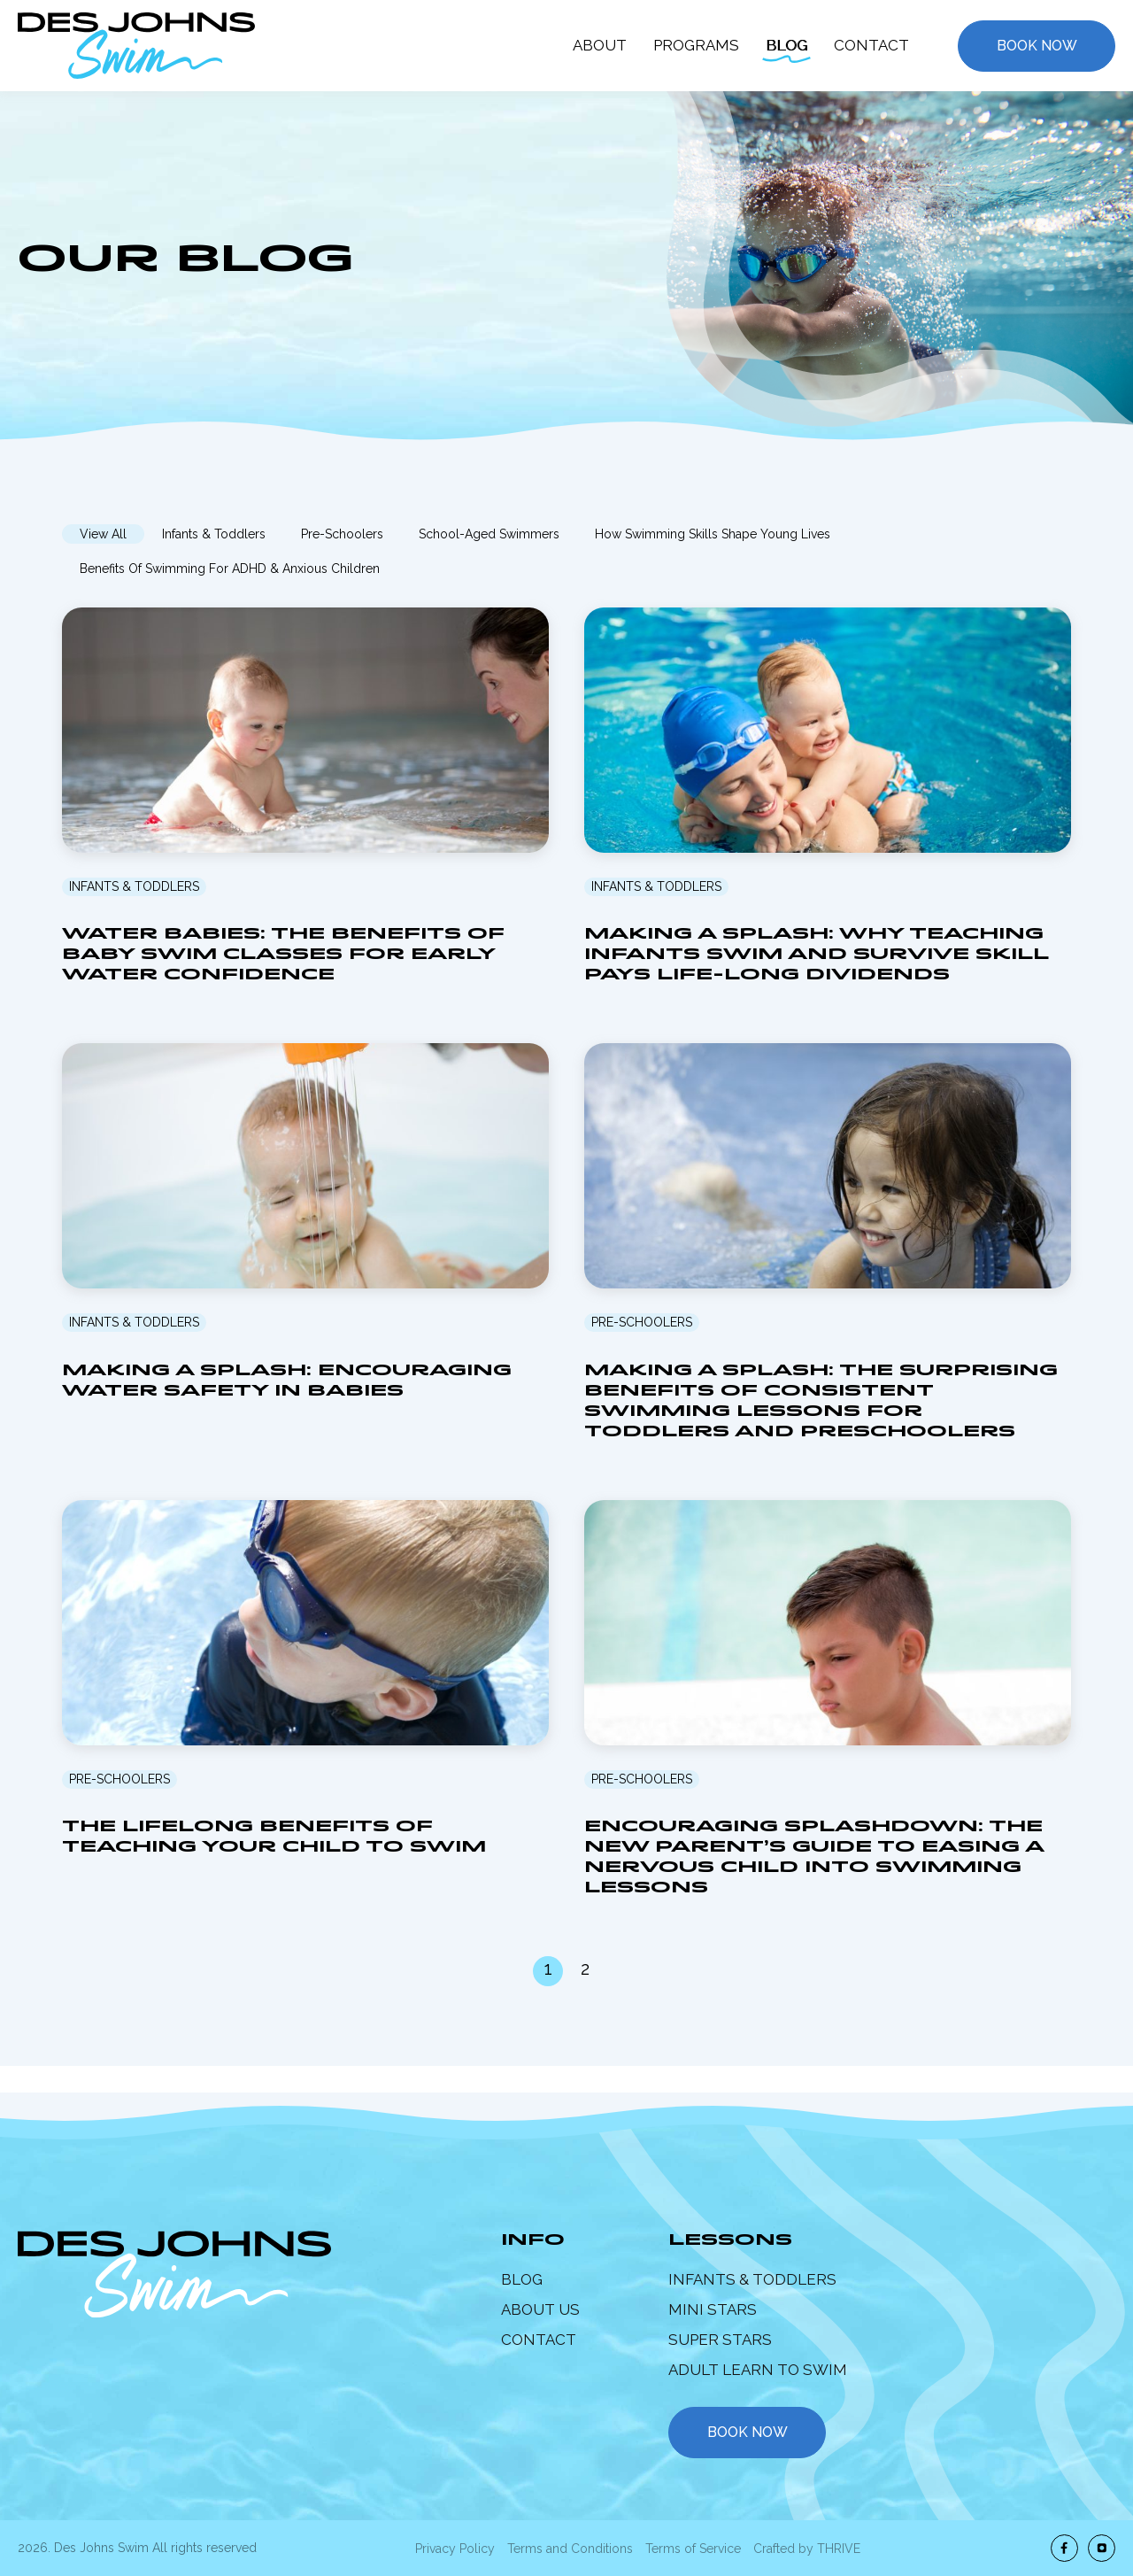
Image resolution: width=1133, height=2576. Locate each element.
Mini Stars (712, 2309)
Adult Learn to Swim (757, 2370)
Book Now (1037, 45)
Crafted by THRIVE (806, 2548)
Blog (786, 45)
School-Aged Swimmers (489, 534)
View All (103, 534)
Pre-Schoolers (342, 534)
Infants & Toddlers (214, 534)
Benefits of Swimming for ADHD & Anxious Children (230, 568)
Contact (871, 45)
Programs (696, 45)
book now (747, 2432)
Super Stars (720, 2339)
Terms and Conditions (570, 2548)
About (600, 45)
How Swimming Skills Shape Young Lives (712, 534)
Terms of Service (693, 2548)
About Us (540, 2309)
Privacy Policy (455, 2548)
